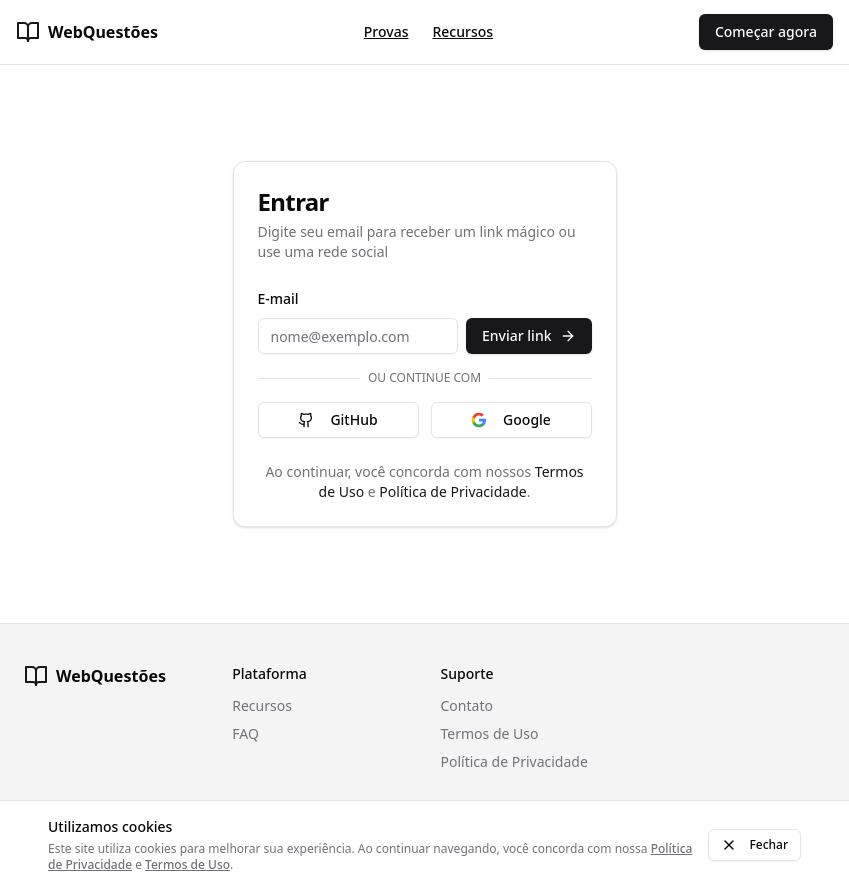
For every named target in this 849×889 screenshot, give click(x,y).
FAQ (245, 733)
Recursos (462, 31)
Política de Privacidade (452, 491)
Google (511, 419)
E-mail (278, 298)
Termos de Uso (490, 733)
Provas (386, 31)
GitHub (337, 419)
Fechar (754, 844)
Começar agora (766, 31)
